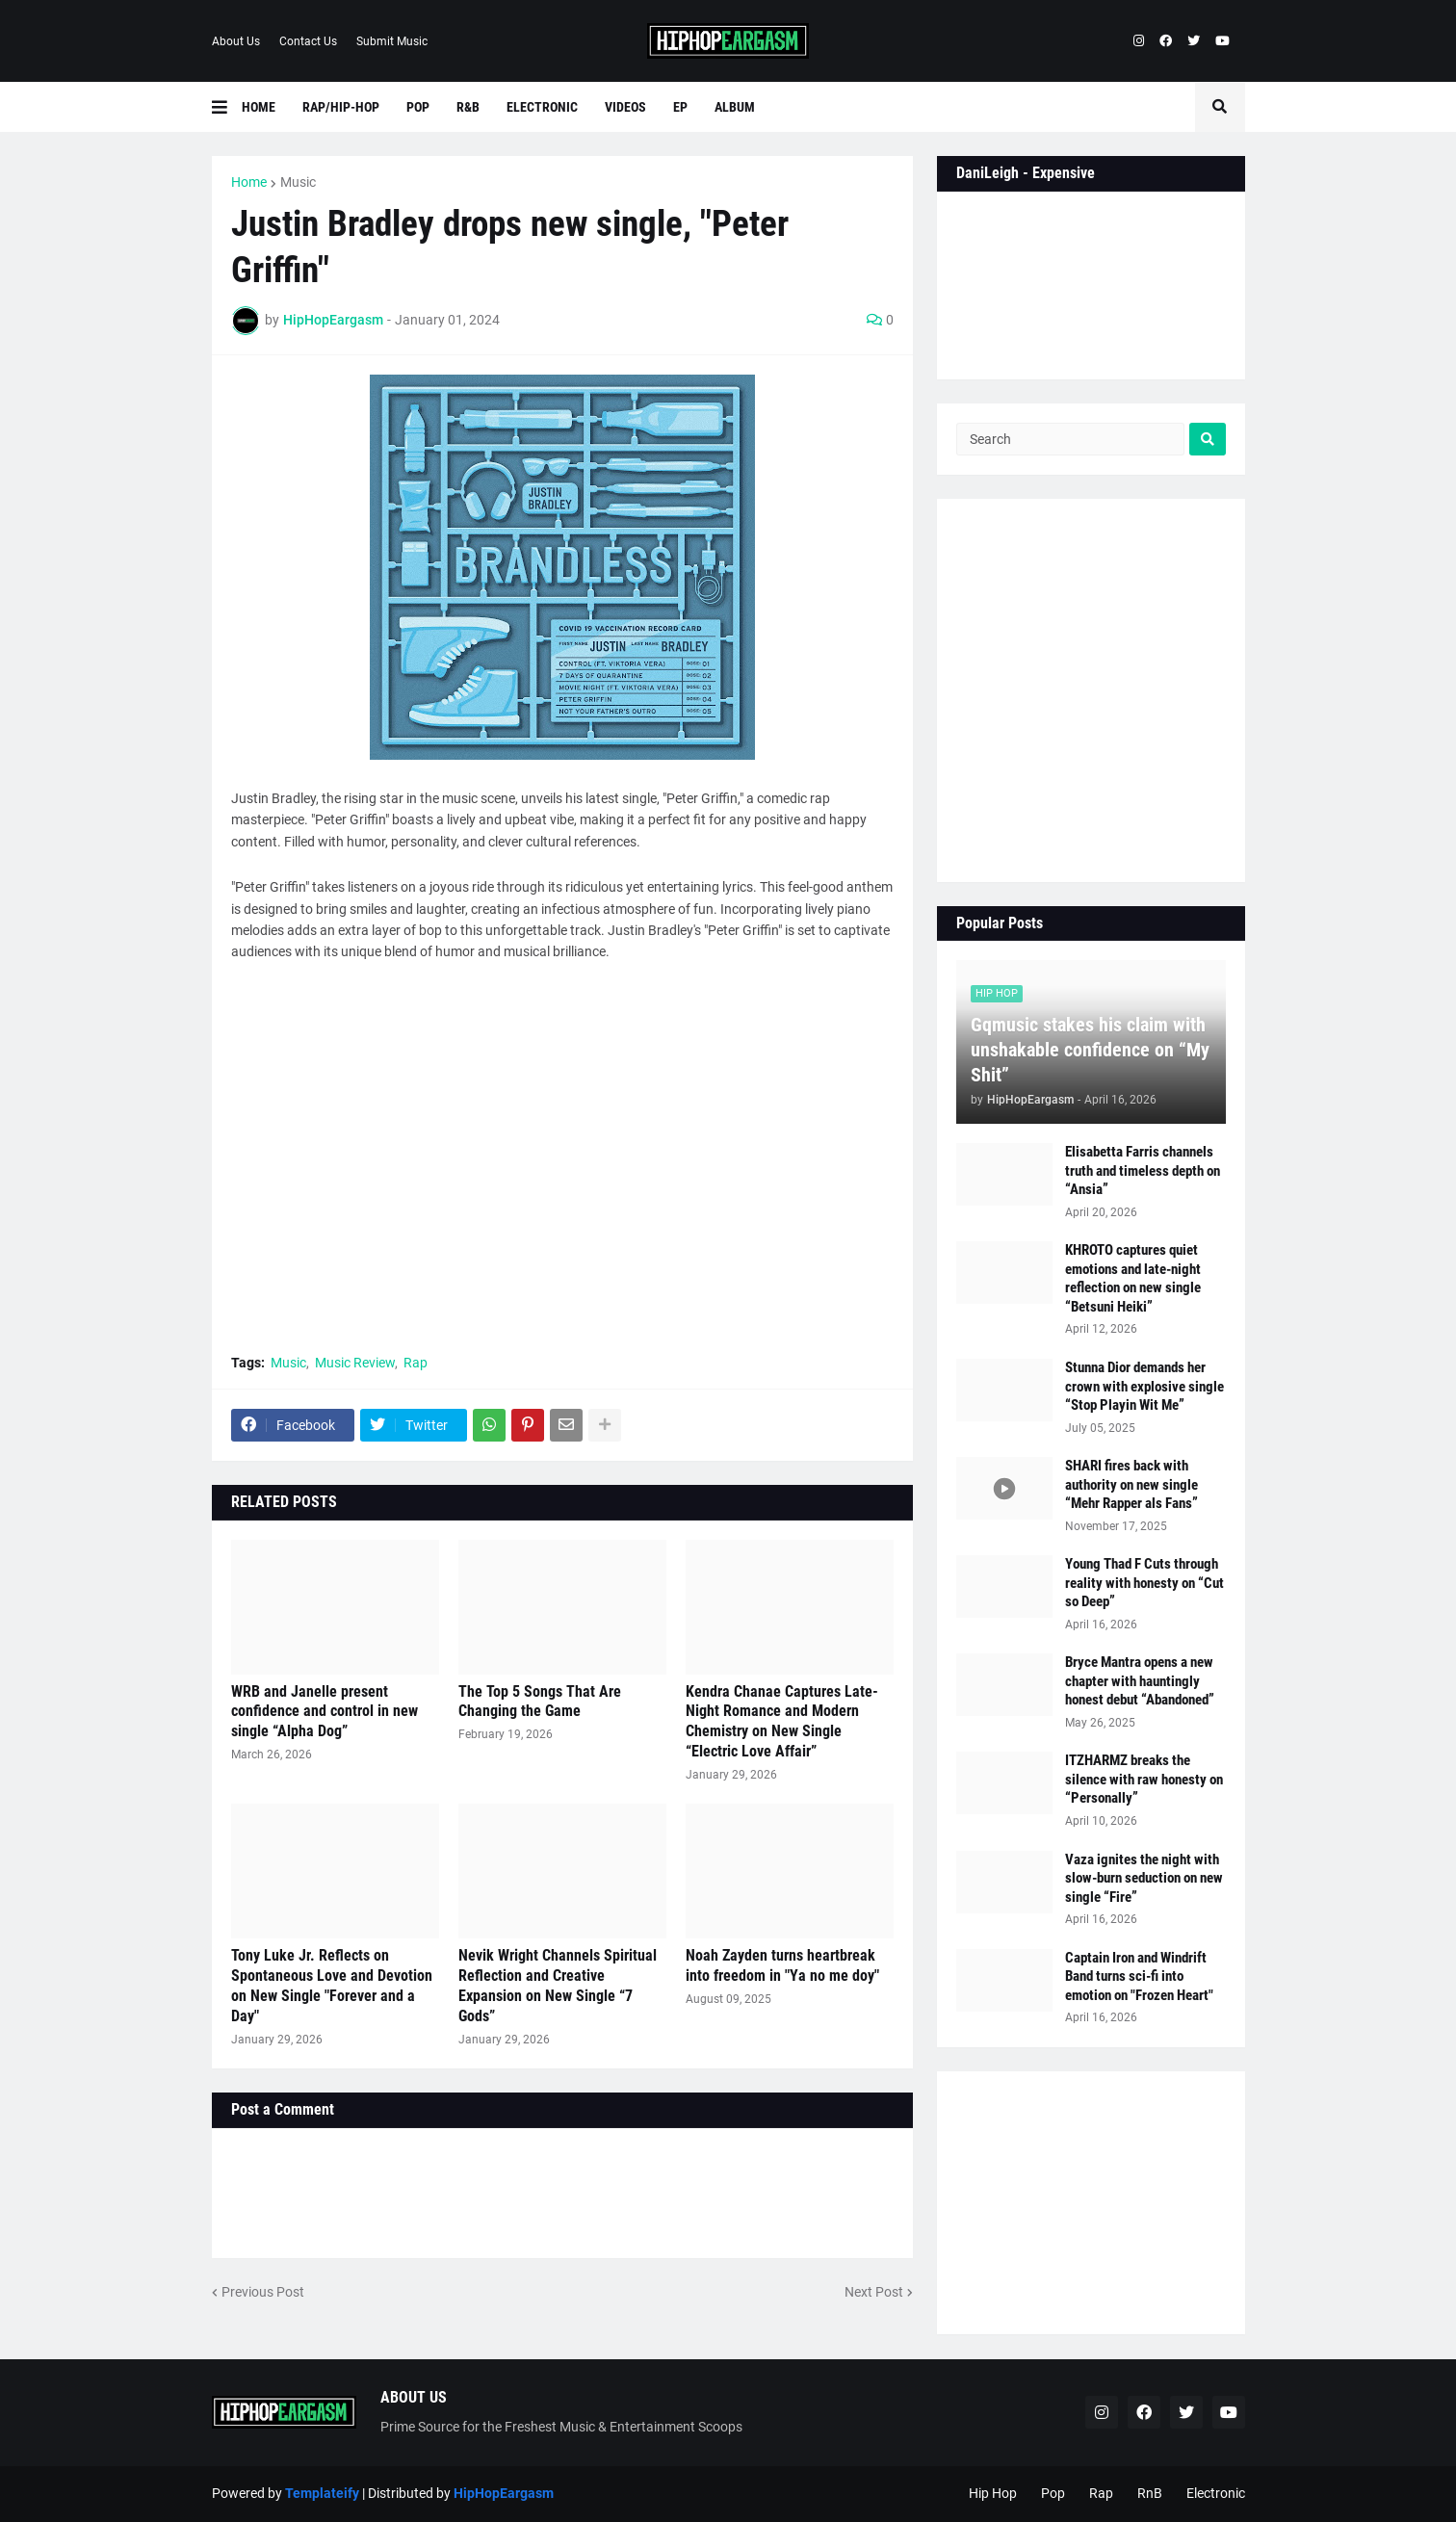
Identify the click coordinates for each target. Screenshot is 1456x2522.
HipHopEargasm (504, 2493)
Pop (1053, 2493)
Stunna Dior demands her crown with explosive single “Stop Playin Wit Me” (1144, 1386)
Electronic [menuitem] (542, 107)
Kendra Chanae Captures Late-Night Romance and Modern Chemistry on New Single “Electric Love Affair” (782, 1721)
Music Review (355, 1362)
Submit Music (392, 41)
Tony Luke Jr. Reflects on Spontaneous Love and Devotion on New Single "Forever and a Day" (331, 1985)
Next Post (874, 2292)
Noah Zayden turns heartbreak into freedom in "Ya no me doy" (782, 1965)
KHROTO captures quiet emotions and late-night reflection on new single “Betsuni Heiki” (1133, 1278)
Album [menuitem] (735, 107)
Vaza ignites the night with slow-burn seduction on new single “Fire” (1144, 1878)
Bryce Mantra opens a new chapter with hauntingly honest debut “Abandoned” (1139, 1680)
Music (298, 182)
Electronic (1215, 2493)
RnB (1149, 2493)
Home (249, 182)
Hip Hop (993, 2493)
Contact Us (308, 41)
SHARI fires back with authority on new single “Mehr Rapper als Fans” (1131, 1484)
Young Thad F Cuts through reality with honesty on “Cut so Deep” (1144, 1582)
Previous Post (262, 2292)
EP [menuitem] (680, 107)
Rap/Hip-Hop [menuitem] (340, 107)
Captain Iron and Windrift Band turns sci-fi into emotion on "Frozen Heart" (1139, 1976)
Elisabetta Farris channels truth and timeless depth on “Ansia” (1142, 1170)
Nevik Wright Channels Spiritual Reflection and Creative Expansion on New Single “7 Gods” (557, 1985)
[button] (227, 107)
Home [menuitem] (258, 107)
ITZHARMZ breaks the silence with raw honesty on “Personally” (1144, 1779)
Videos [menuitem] (625, 107)
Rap (415, 1362)
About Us (236, 41)
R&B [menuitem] (468, 107)
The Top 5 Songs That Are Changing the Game (539, 1701)
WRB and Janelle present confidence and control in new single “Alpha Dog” (324, 1711)
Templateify (322, 2493)
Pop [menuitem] (417, 107)
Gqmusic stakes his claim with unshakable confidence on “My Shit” (1090, 1049)
